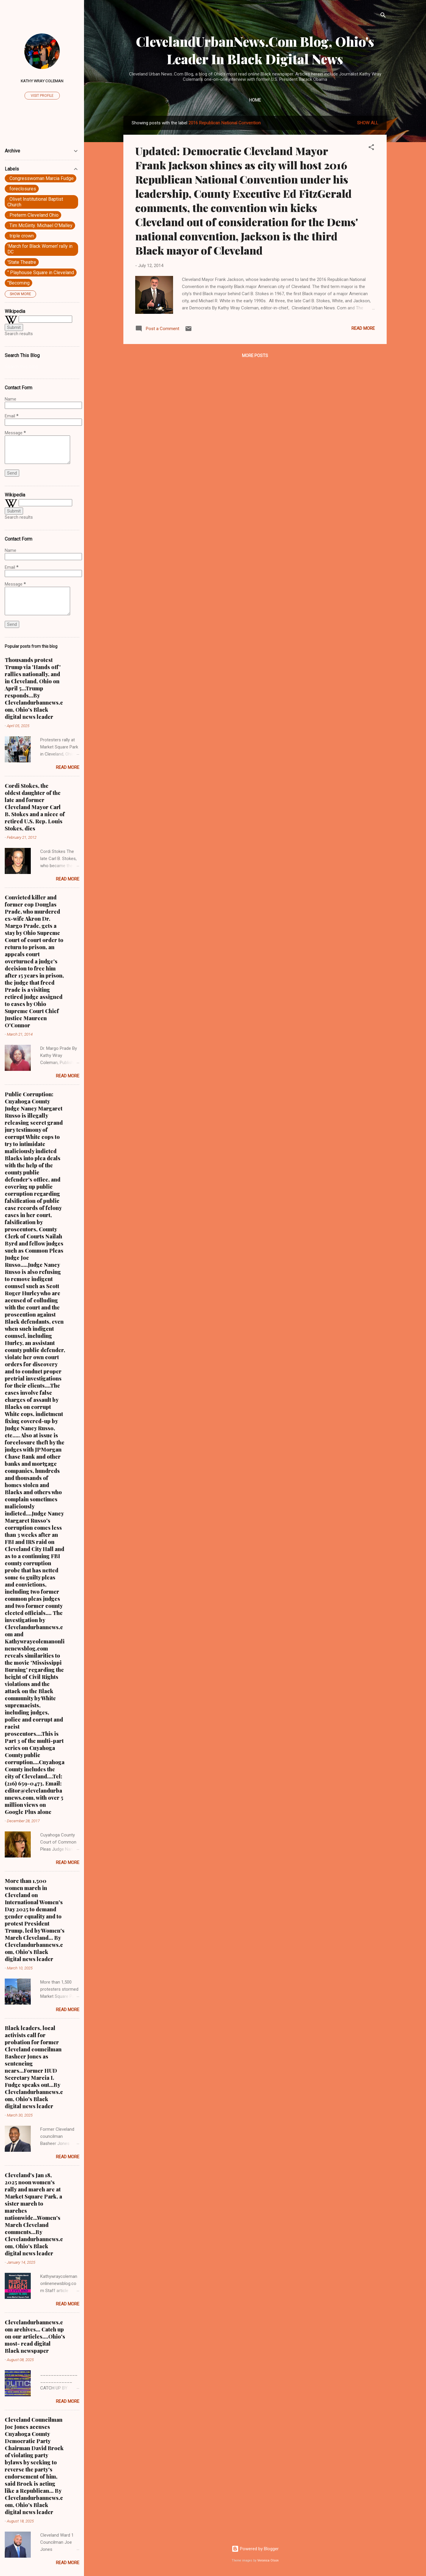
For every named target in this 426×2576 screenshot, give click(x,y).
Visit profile (42, 96)
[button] (371, 148)
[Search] (383, 16)
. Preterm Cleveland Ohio (33, 215)
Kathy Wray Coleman (42, 80)
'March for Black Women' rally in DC (39, 249)
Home (255, 100)
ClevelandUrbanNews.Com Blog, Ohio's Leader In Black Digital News (255, 50)
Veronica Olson (268, 2560)
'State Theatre (21, 262)
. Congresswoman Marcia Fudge (40, 178)
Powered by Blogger (255, 2548)
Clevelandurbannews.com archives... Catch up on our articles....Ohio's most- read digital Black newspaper (35, 2336)
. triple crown (20, 236)
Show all (367, 123)
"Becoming (18, 283)
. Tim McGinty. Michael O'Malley (39, 225)
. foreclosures (21, 189)
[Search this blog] (42, 367)
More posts (255, 355)
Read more (363, 328)
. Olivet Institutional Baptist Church (35, 202)
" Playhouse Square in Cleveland (40, 272)
